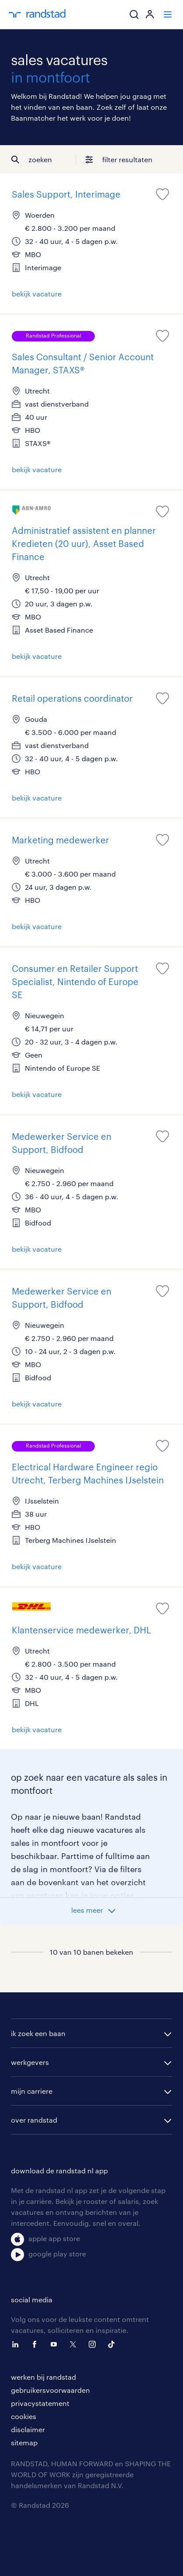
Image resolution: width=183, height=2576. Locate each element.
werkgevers (30, 2062)
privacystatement (40, 2403)
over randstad (34, 2120)
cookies (23, 2416)
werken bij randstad (43, 2377)
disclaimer (28, 2429)
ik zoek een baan (38, 2033)
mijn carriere (31, 2091)
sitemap (24, 2442)
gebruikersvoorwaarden (50, 2390)
